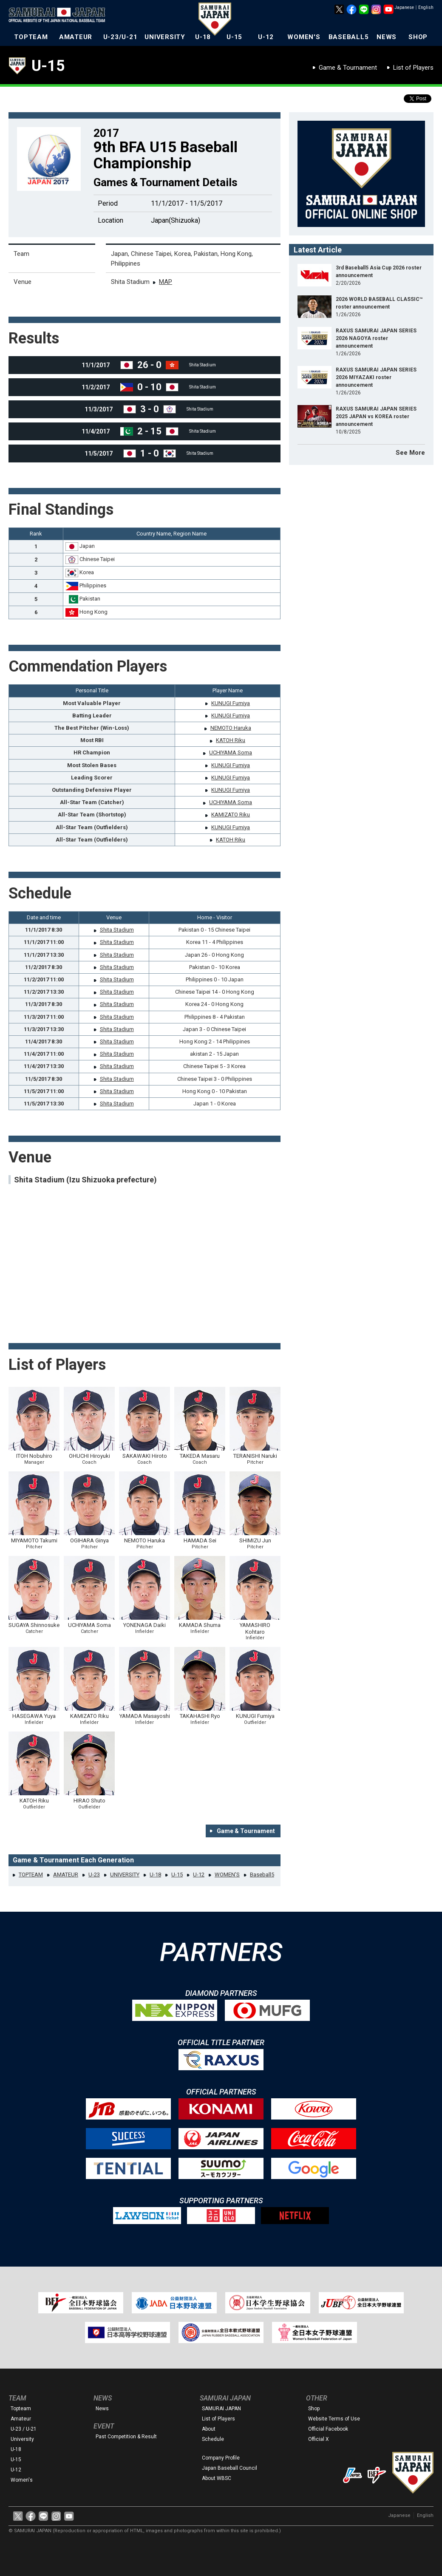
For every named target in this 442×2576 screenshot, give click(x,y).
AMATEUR (75, 37)
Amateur (21, 2419)
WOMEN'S (303, 37)
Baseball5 (262, 1874)
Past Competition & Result (126, 2437)
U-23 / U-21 (24, 2429)
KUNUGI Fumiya (230, 703)
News (102, 2409)
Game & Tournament (348, 67)
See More (410, 452)
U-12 (266, 37)
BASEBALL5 (349, 37)
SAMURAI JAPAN (221, 2409)
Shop (314, 2409)
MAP (165, 282)
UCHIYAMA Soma (230, 752)
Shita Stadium (117, 930)
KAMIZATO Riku (230, 814)
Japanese (404, 7)
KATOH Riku (230, 740)
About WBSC (216, 2478)
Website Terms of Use (334, 2419)
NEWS (387, 37)
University (22, 2439)
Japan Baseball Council (229, 2468)
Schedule (213, 2439)
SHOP (418, 37)
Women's (22, 2480)
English (426, 7)
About (208, 2429)
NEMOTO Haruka (230, 728)
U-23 (94, 1874)
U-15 (234, 37)
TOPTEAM (31, 37)
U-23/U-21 (120, 37)
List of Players (413, 67)
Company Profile (221, 2458)
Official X (318, 2439)
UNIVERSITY (164, 37)
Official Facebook (328, 2429)
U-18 (203, 37)
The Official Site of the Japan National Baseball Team (59, 16)
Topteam (21, 2409)
